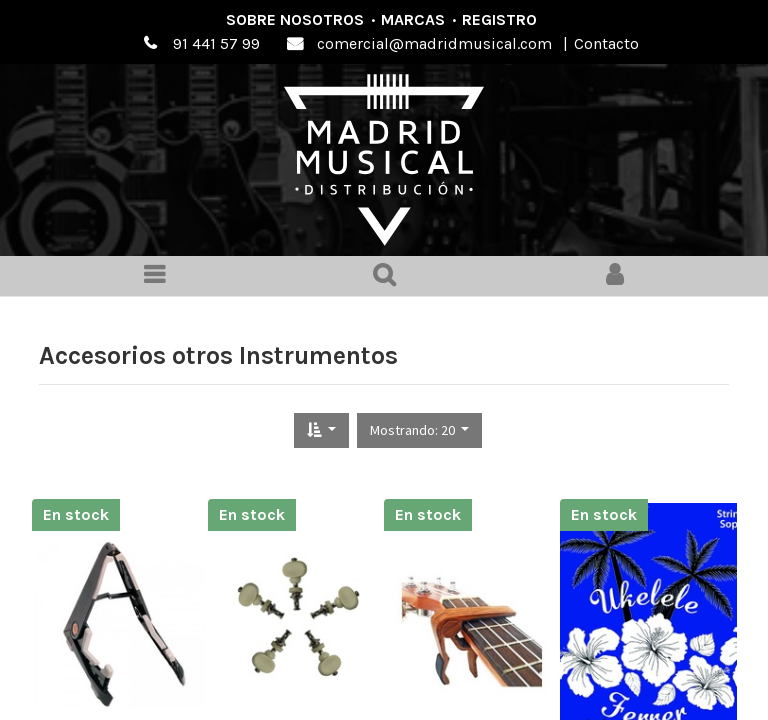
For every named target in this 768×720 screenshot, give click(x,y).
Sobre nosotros (295, 19)
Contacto (606, 43)
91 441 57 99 (216, 43)
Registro (499, 19)
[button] (321, 430)
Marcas (413, 19)
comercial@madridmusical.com (434, 43)
